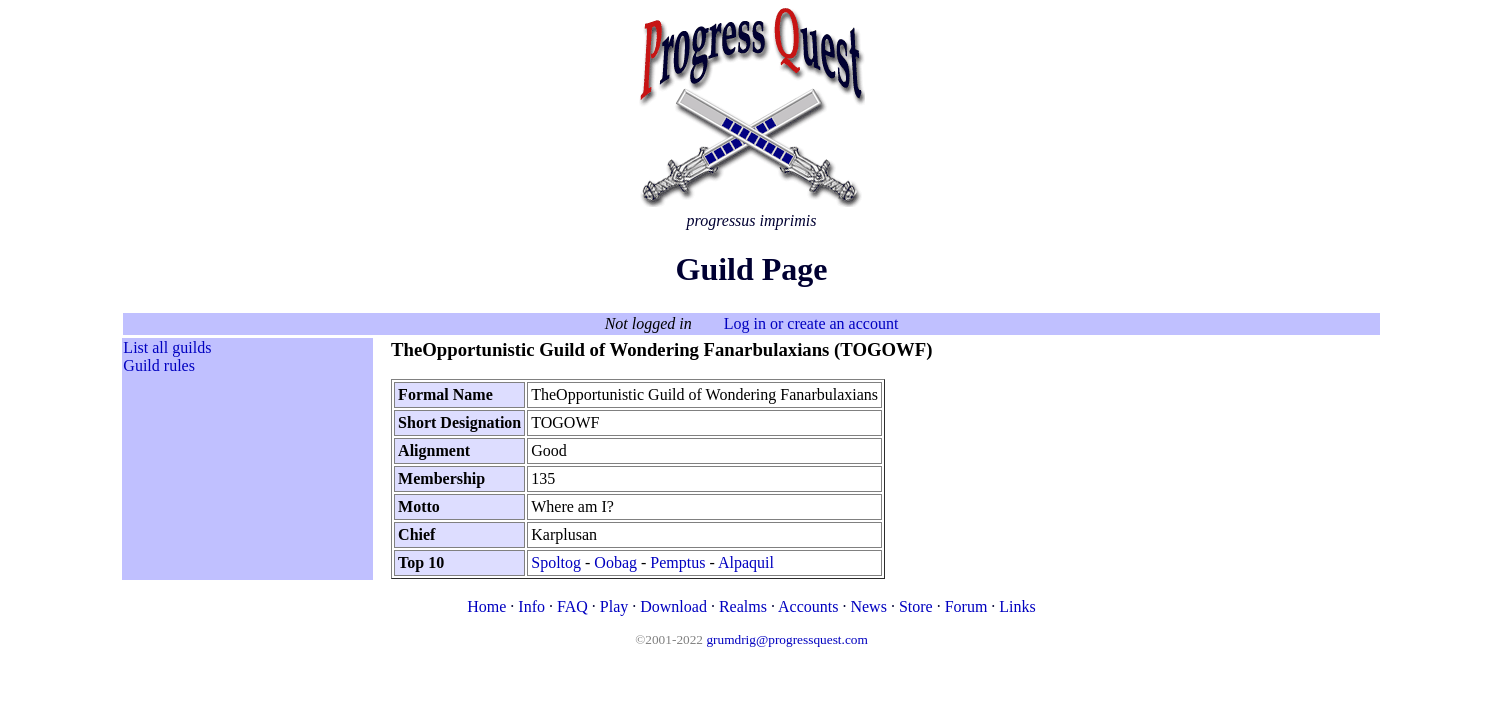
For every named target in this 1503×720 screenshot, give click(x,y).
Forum (966, 606)
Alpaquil (746, 562)
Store (916, 606)
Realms (743, 606)
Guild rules (159, 365)
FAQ (572, 606)
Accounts (808, 606)
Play (614, 606)
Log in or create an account (811, 323)
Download (673, 606)
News (868, 606)
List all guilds (167, 347)
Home (486, 606)
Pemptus (677, 562)
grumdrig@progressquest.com (786, 639)
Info (531, 606)
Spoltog (556, 562)
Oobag (615, 562)
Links (1017, 606)
